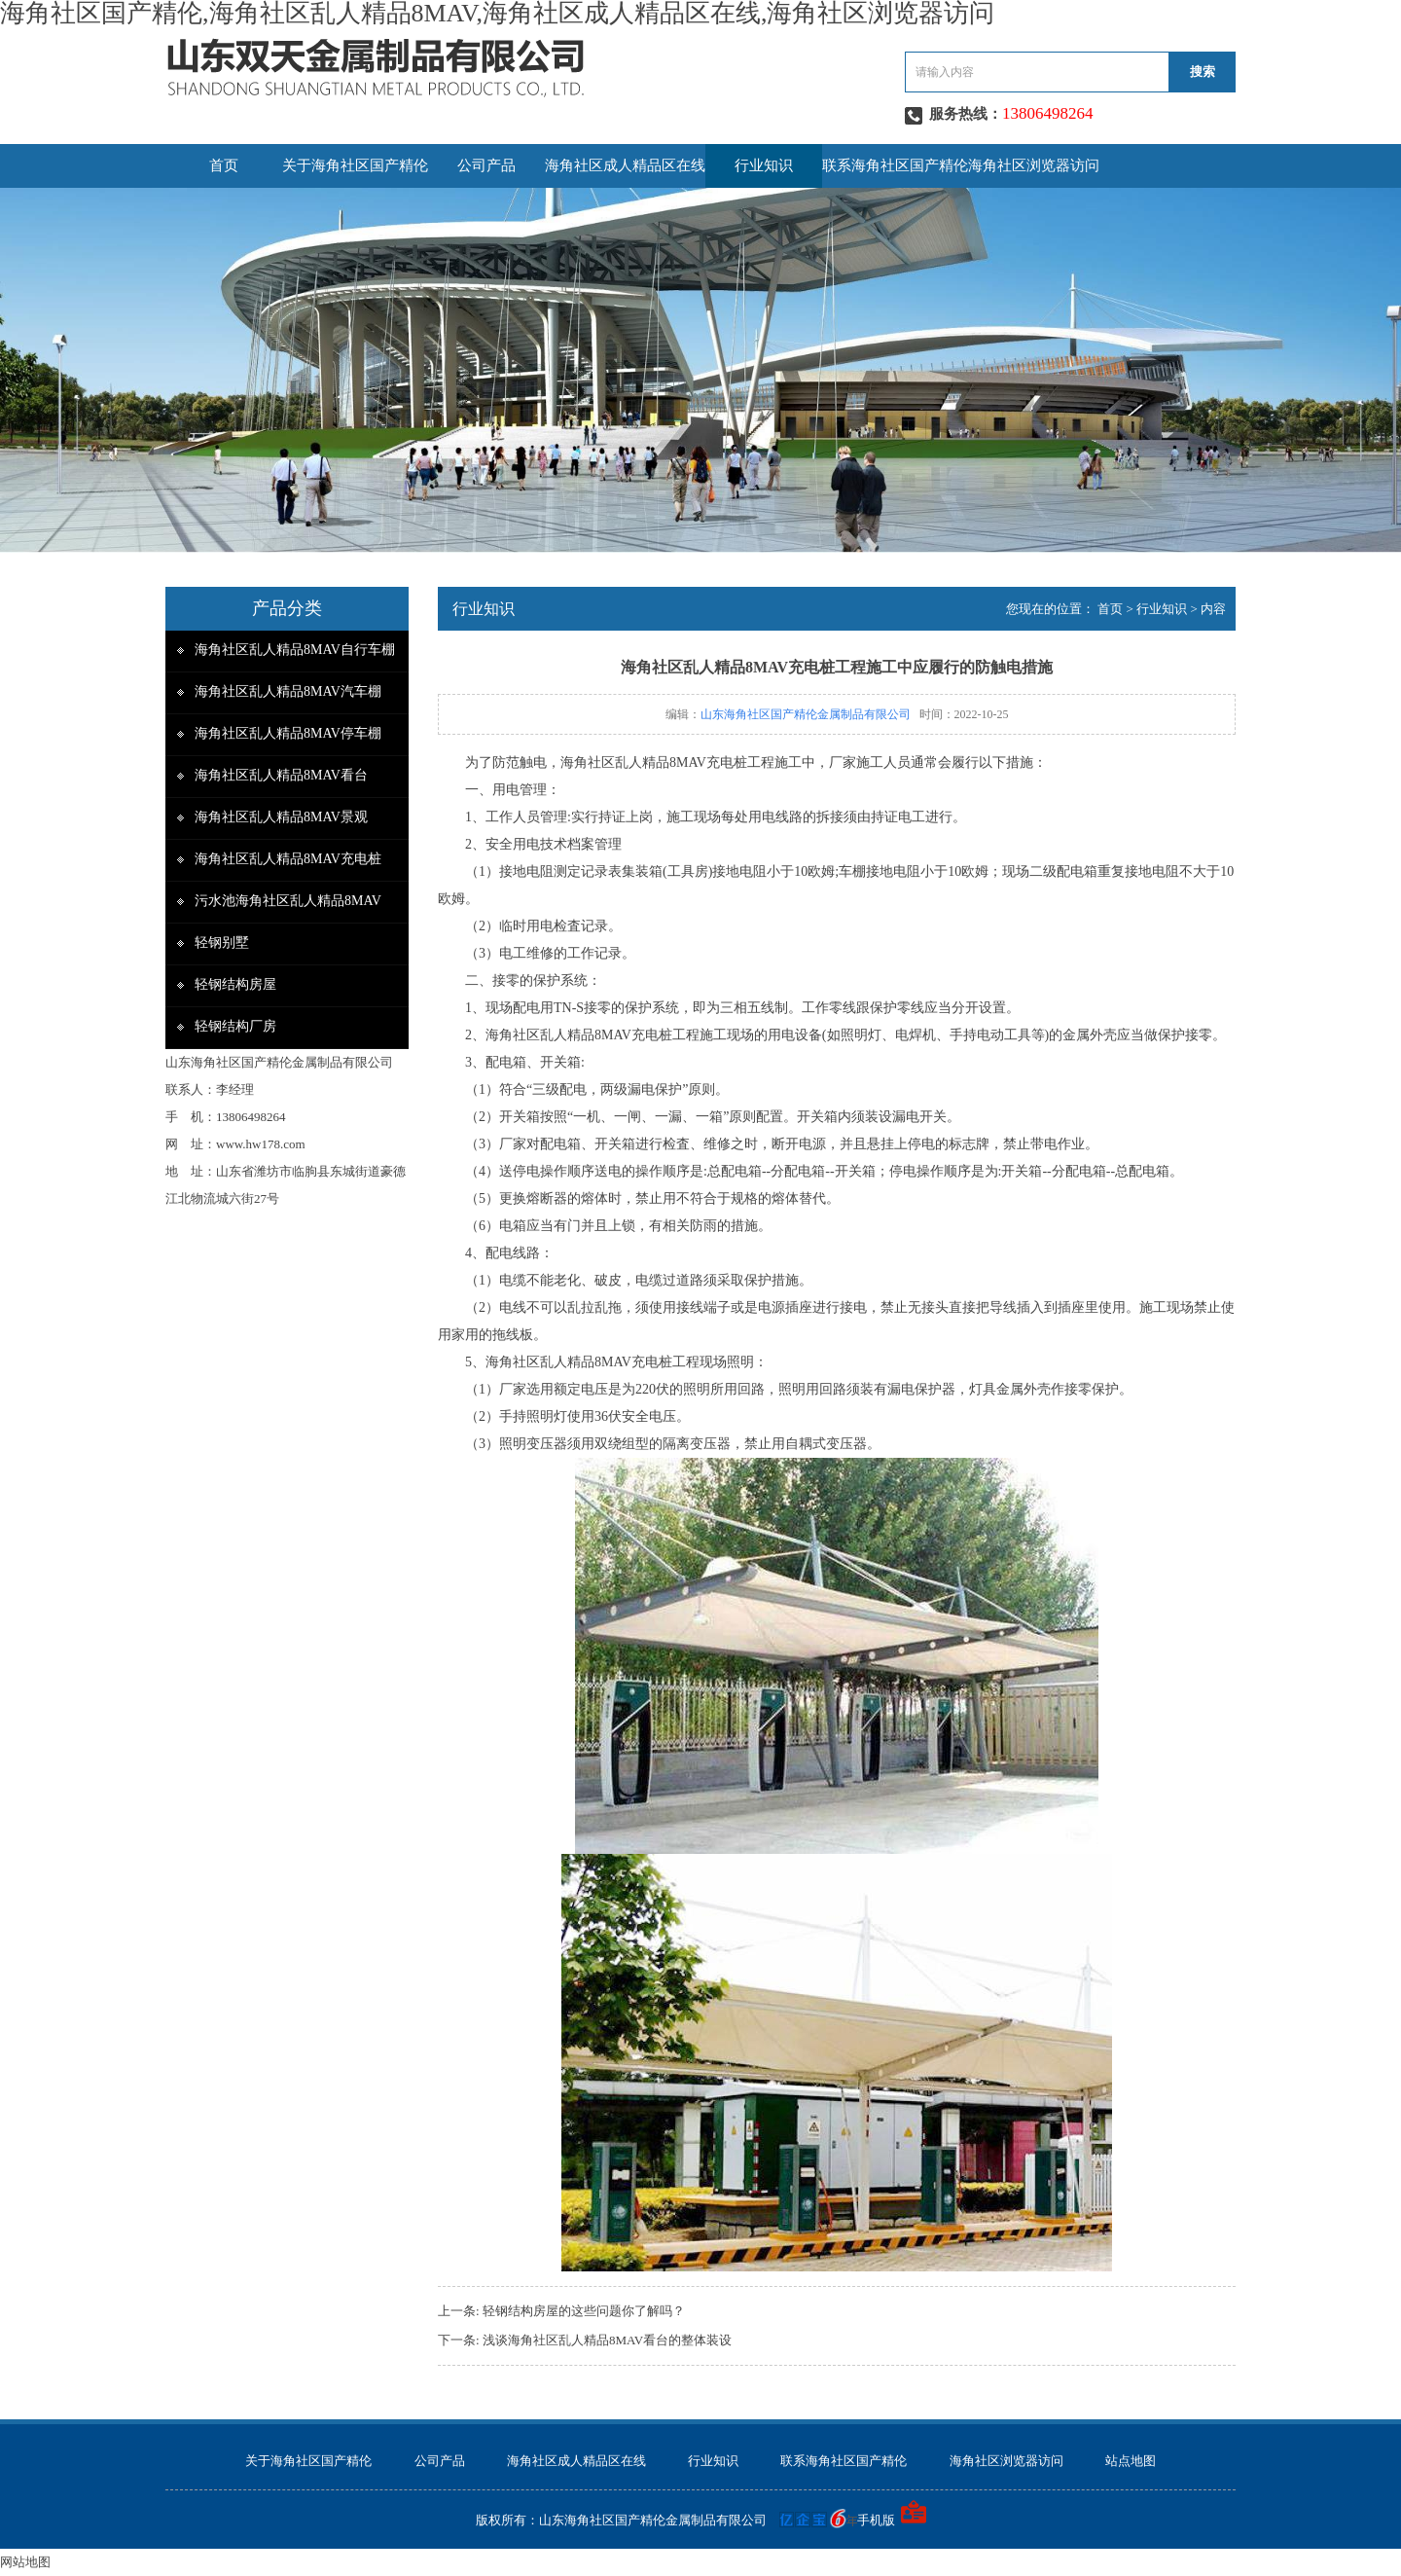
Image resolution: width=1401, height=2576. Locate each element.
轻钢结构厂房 (235, 1026)
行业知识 (764, 165)
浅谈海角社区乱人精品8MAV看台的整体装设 (607, 2340)
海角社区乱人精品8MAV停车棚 (288, 733)
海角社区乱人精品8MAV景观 (281, 817)
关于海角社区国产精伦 (355, 165)
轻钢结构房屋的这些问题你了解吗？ (584, 2311)
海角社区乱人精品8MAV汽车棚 (288, 691)
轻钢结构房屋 (235, 984)
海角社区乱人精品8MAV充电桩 (288, 859)
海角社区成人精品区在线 (625, 165)
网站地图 (25, 2562)
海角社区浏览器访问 (1033, 165)
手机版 (876, 2520)
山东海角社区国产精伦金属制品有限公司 (805, 714)
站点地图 (1130, 2460)
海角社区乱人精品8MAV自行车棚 (295, 649)
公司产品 (486, 165)
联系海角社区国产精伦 (895, 165)
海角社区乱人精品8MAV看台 (281, 775)
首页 (223, 165)
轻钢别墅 (222, 942)
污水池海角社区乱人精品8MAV (288, 900)
